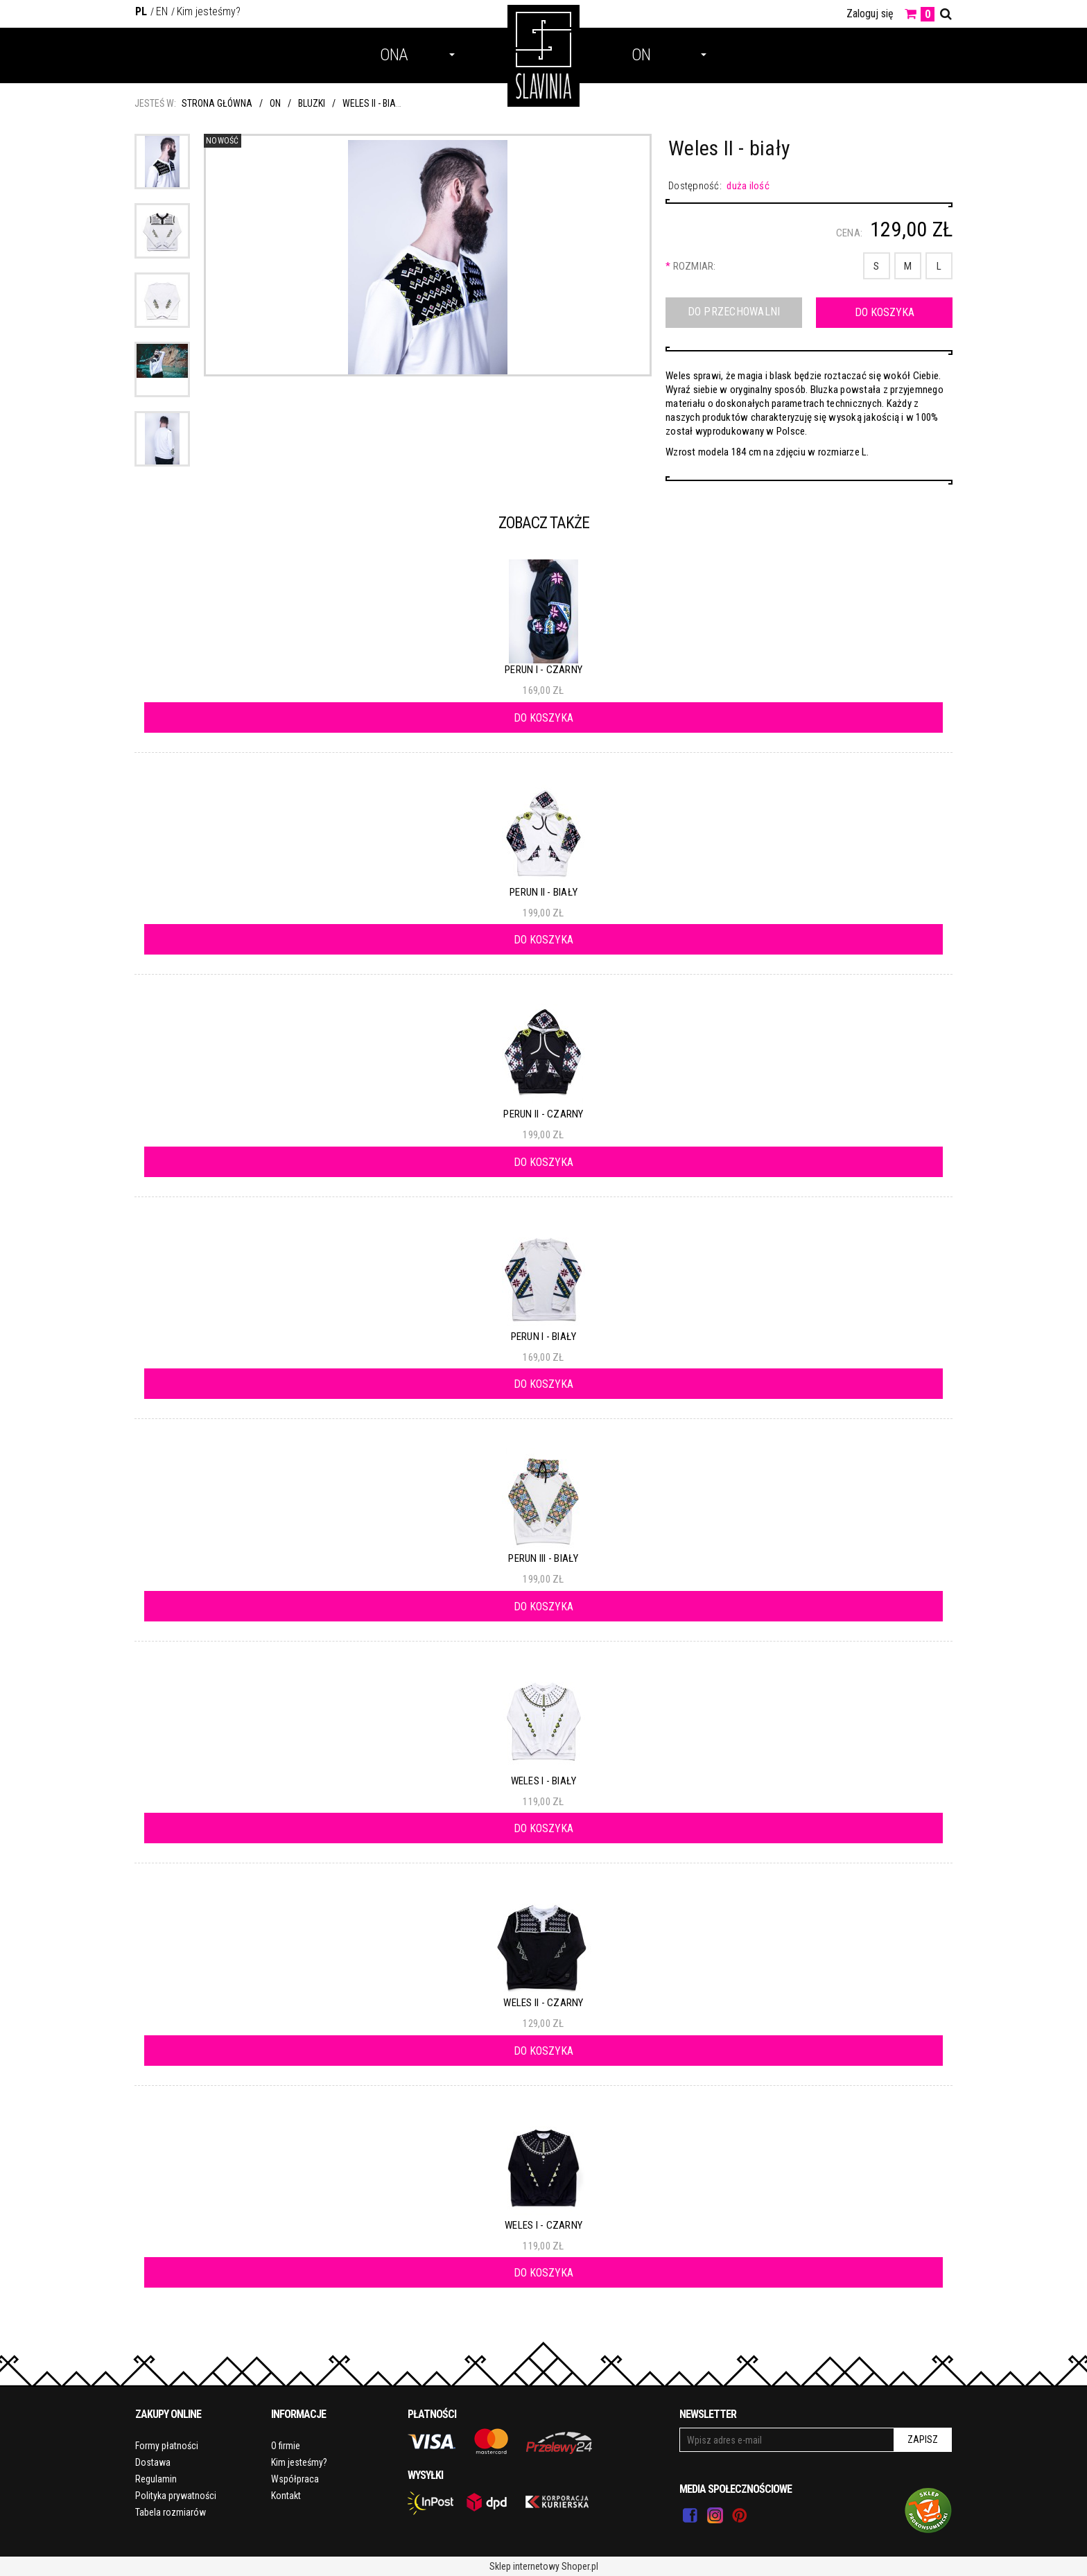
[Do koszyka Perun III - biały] (543, 1606)
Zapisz (922, 2439)
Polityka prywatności (175, 2495)
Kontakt (286, 2495)
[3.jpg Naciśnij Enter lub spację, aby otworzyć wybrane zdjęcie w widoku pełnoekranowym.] (427, 259)
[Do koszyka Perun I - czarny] (543, 717)
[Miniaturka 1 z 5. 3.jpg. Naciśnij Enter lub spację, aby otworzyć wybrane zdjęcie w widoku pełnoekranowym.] (162, 161)
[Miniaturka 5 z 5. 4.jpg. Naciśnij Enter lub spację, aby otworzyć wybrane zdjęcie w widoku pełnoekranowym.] (162, 439)
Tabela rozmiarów (170, 2512)
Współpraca (295, 2478)
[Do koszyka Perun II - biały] (543, 939)
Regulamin (156, 2478)
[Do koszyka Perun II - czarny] (543, 1162)
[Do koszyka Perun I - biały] (543, 1383)
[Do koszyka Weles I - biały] (543, 1828)
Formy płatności (166, 2445)
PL (141, 11)
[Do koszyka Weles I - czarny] (543, 2272)
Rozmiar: (691, 266)
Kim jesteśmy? (209, 11)
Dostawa (153, 2462)
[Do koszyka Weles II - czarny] (543, 2050)
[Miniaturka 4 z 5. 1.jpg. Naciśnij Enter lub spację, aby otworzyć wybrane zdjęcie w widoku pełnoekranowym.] (162, 369)
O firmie (285, 2445)
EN (162, 11)
